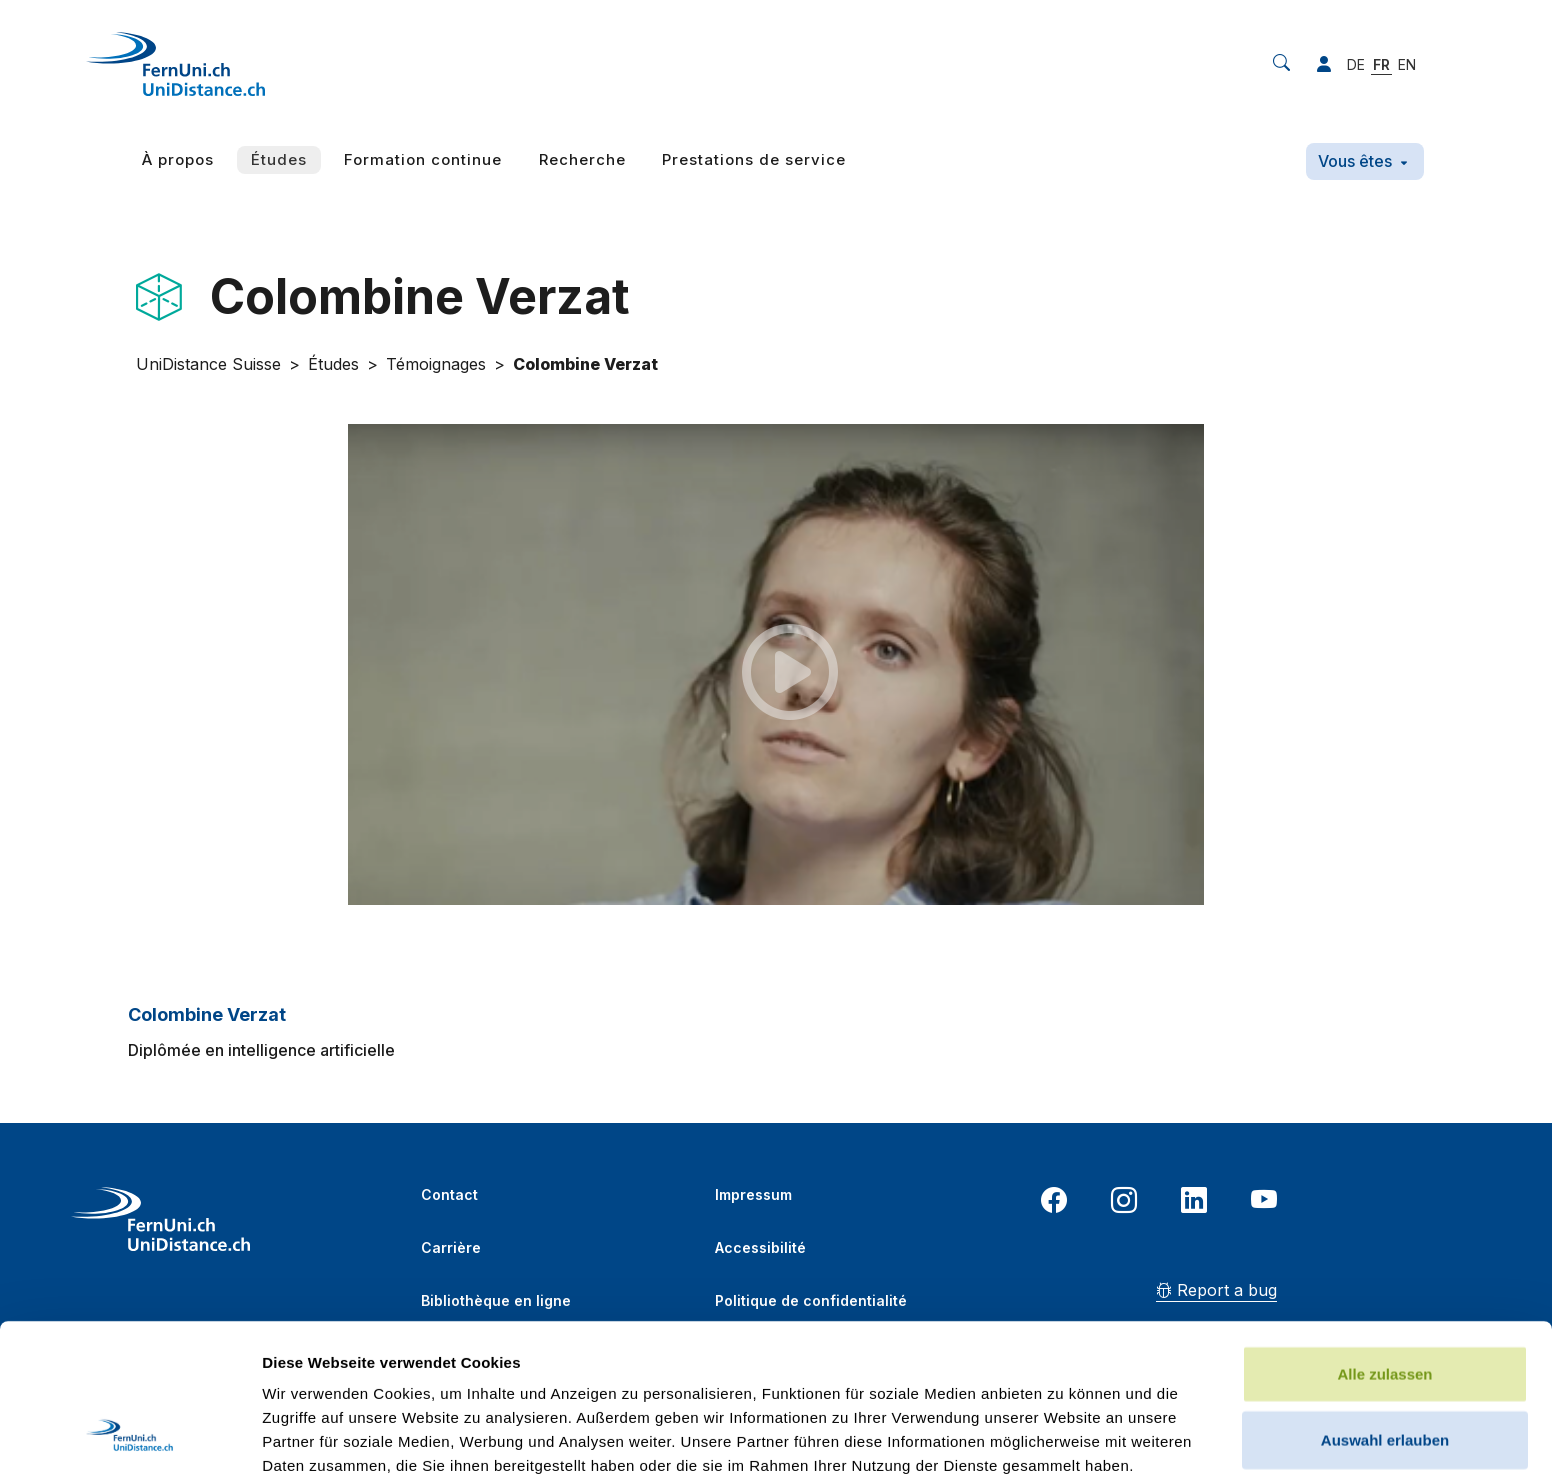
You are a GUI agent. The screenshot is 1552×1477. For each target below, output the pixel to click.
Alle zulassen (1384, 1232)
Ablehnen (1385, 1363)
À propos (178, 159)
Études (279, 159)
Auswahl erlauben (1385, 1298)
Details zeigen (1063, 1437)
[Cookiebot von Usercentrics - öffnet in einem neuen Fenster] (129, 1438)
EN (1407, 64)
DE (1356, 64)
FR (1381, 64)
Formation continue (423, 159)
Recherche (582, 159)
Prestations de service (754, 159)
